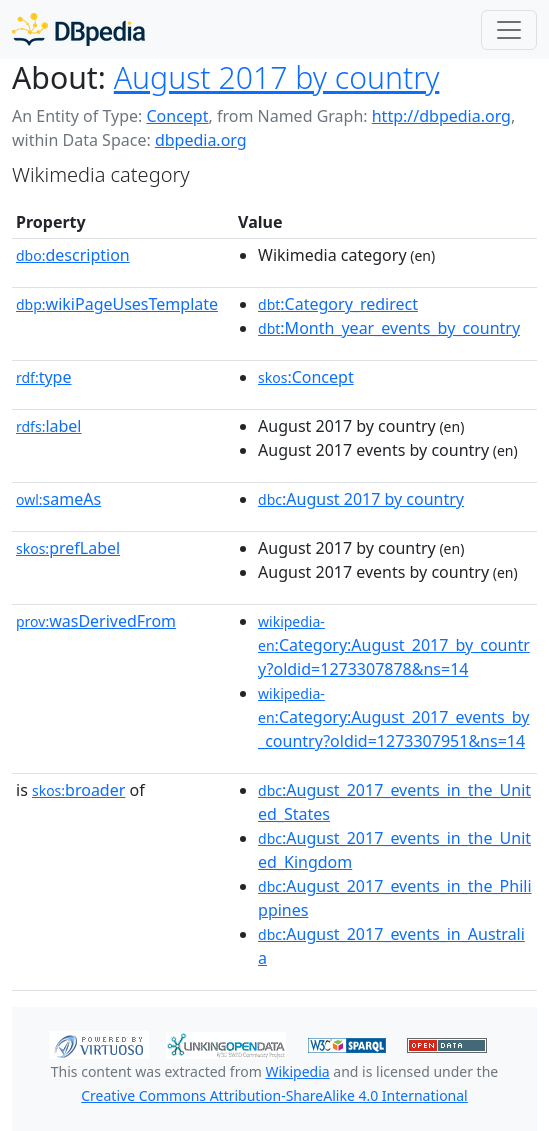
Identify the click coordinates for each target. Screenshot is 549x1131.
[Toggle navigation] (509, 30)
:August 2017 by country (361, 499)
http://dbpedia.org (441, 116)
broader (78, 790)
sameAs (58, 499)
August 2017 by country (277, 77)
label (49, 426)
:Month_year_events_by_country (389, 328)
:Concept (306, 377)
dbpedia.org (201, 140)
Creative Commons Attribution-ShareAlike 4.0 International (274, 1095)
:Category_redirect (338, 304)
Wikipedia (297, 1071)
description (73, 255)
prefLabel (68, 548)
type (44, 377)
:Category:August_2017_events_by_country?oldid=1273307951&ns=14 (393, 718)
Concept (177, 116)
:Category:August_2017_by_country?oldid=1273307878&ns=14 (394, 646)
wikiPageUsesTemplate (117, 304)
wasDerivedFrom (96, 621)
